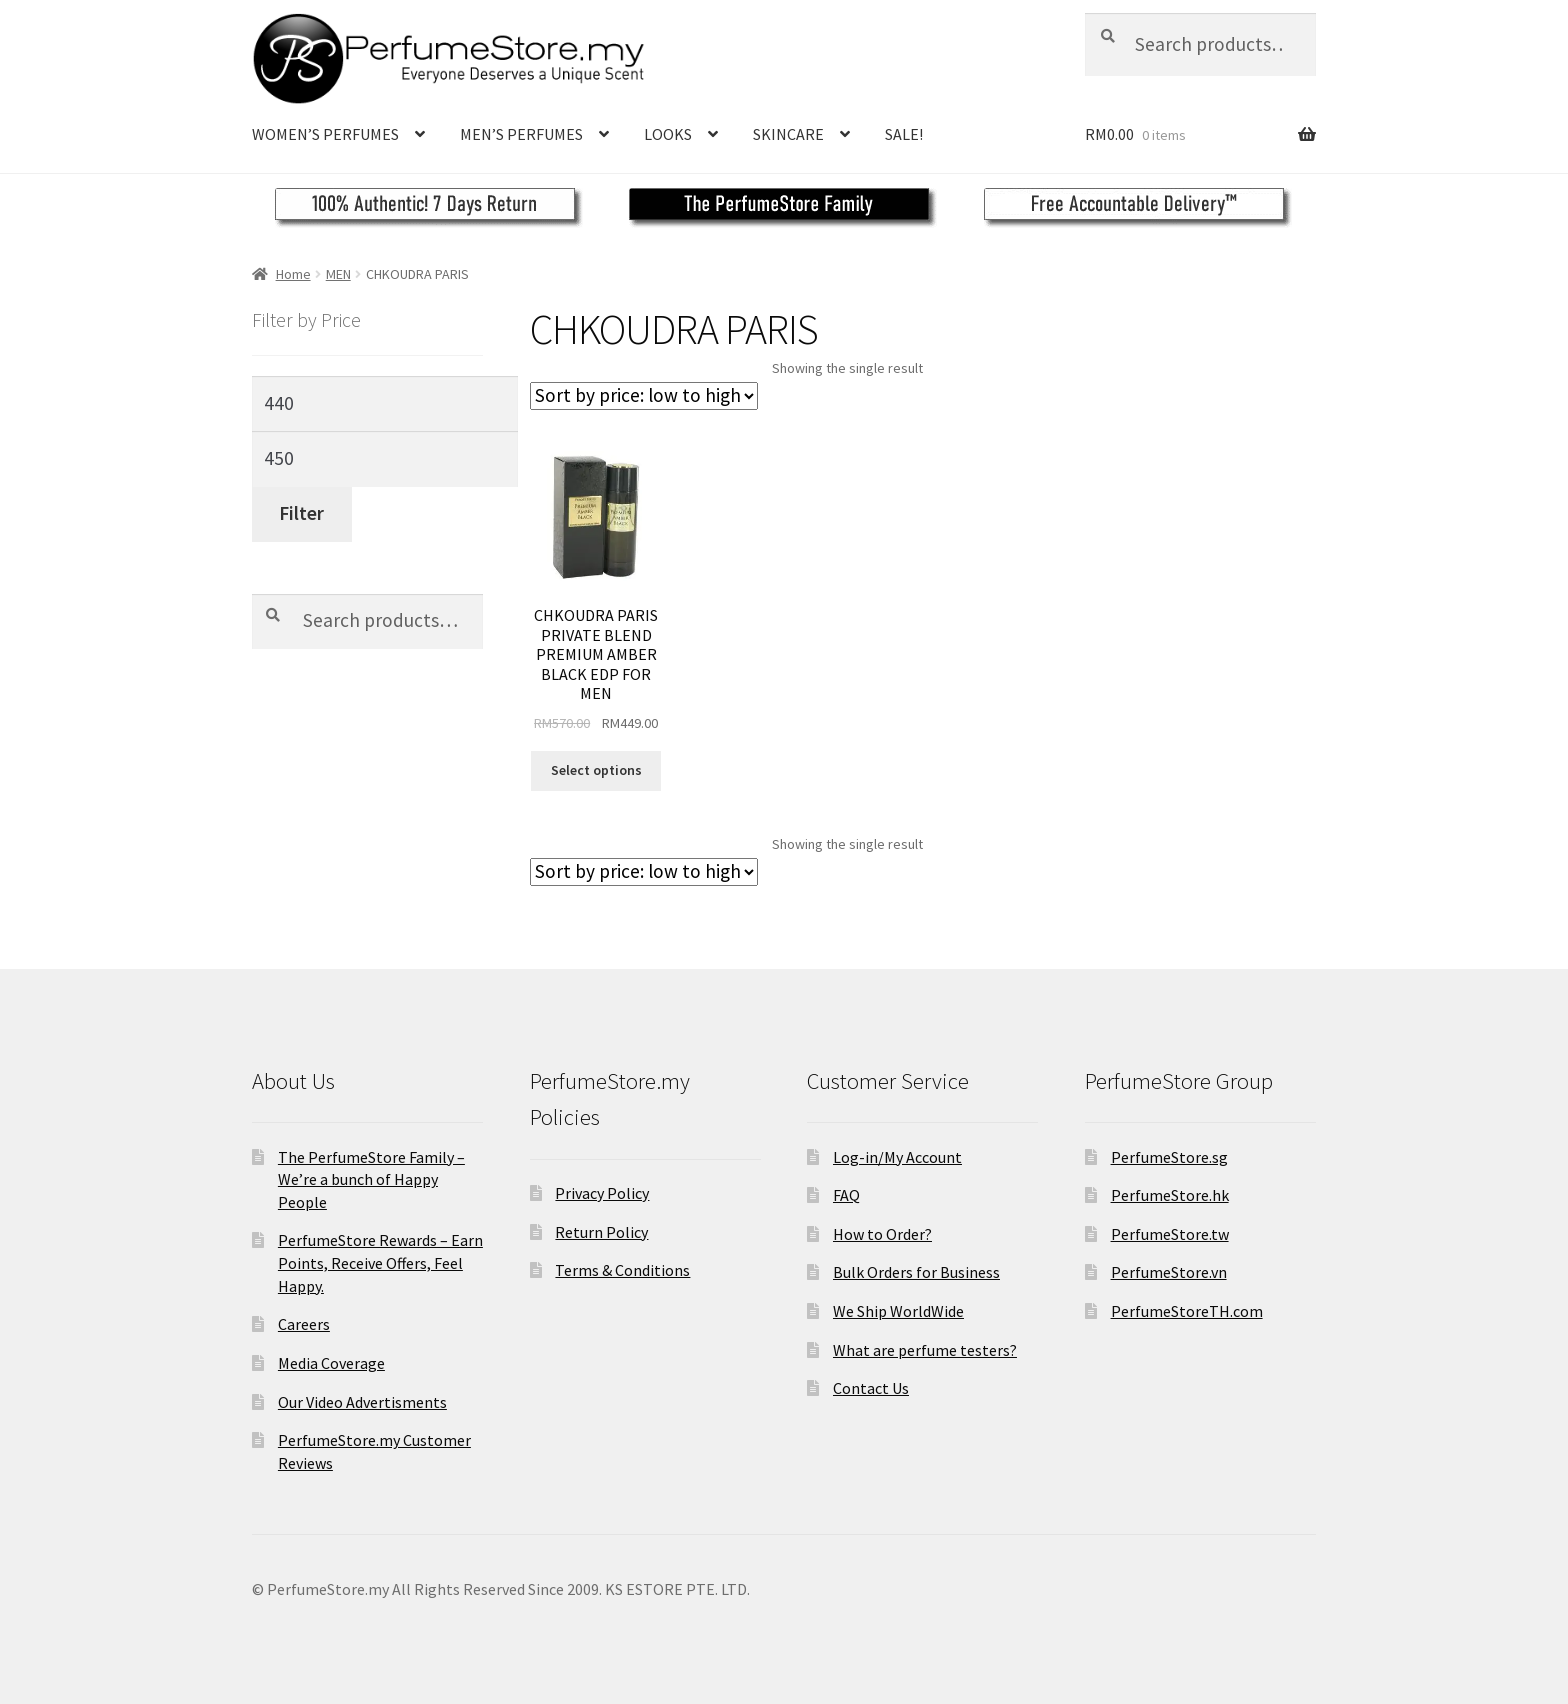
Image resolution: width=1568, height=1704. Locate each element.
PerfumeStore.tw (1170, 1234)
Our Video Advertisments (362, 1402)
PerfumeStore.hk (1170, 1195)
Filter (301, 513)
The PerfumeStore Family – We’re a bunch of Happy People (371, 1179)
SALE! (904, 134)
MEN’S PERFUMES (521, 134)
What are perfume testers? (925, 1350)
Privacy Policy (602, 1193)
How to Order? (882, 1234)
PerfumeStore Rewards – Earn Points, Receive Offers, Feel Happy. (380, 1262)
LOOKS (668, 134)
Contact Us (871, 1388)
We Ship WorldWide (898, 1311)
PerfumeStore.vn (1169, 1272)
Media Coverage (331, 1363)
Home (293, 274)
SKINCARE (788, 134)
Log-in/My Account (897, 1157)
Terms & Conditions (622, 1270)
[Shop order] (644, 396)
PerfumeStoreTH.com (1187, 1311)
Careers (304, 1324)
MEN (338, 274)
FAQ (846, 1195)
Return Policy (601, 1232)
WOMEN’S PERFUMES (325, 134)
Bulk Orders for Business (916, 1272)
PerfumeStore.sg (1169, 1157)
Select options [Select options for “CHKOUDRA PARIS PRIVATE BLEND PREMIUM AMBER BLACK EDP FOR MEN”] (596, 770)
